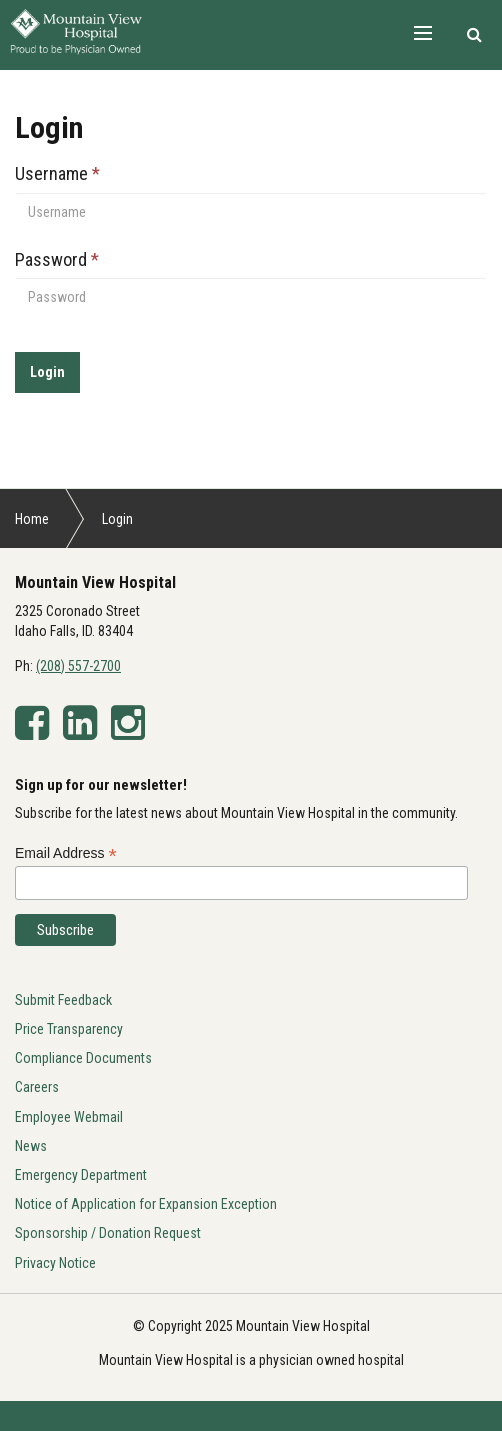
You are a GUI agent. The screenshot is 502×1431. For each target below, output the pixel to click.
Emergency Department (81, 1175)
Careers (37, 1087)
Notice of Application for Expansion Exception (146, 1204)
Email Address (66, 853)
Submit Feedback (63, 1000)
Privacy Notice (55, 1263)
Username (57, 173)
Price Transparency (69, 1029)
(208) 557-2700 (78, 666)
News (31, 1146)
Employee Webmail (69, 1117)
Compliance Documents (83, 1058)
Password (57, 259)
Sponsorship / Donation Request (108, 1233)
